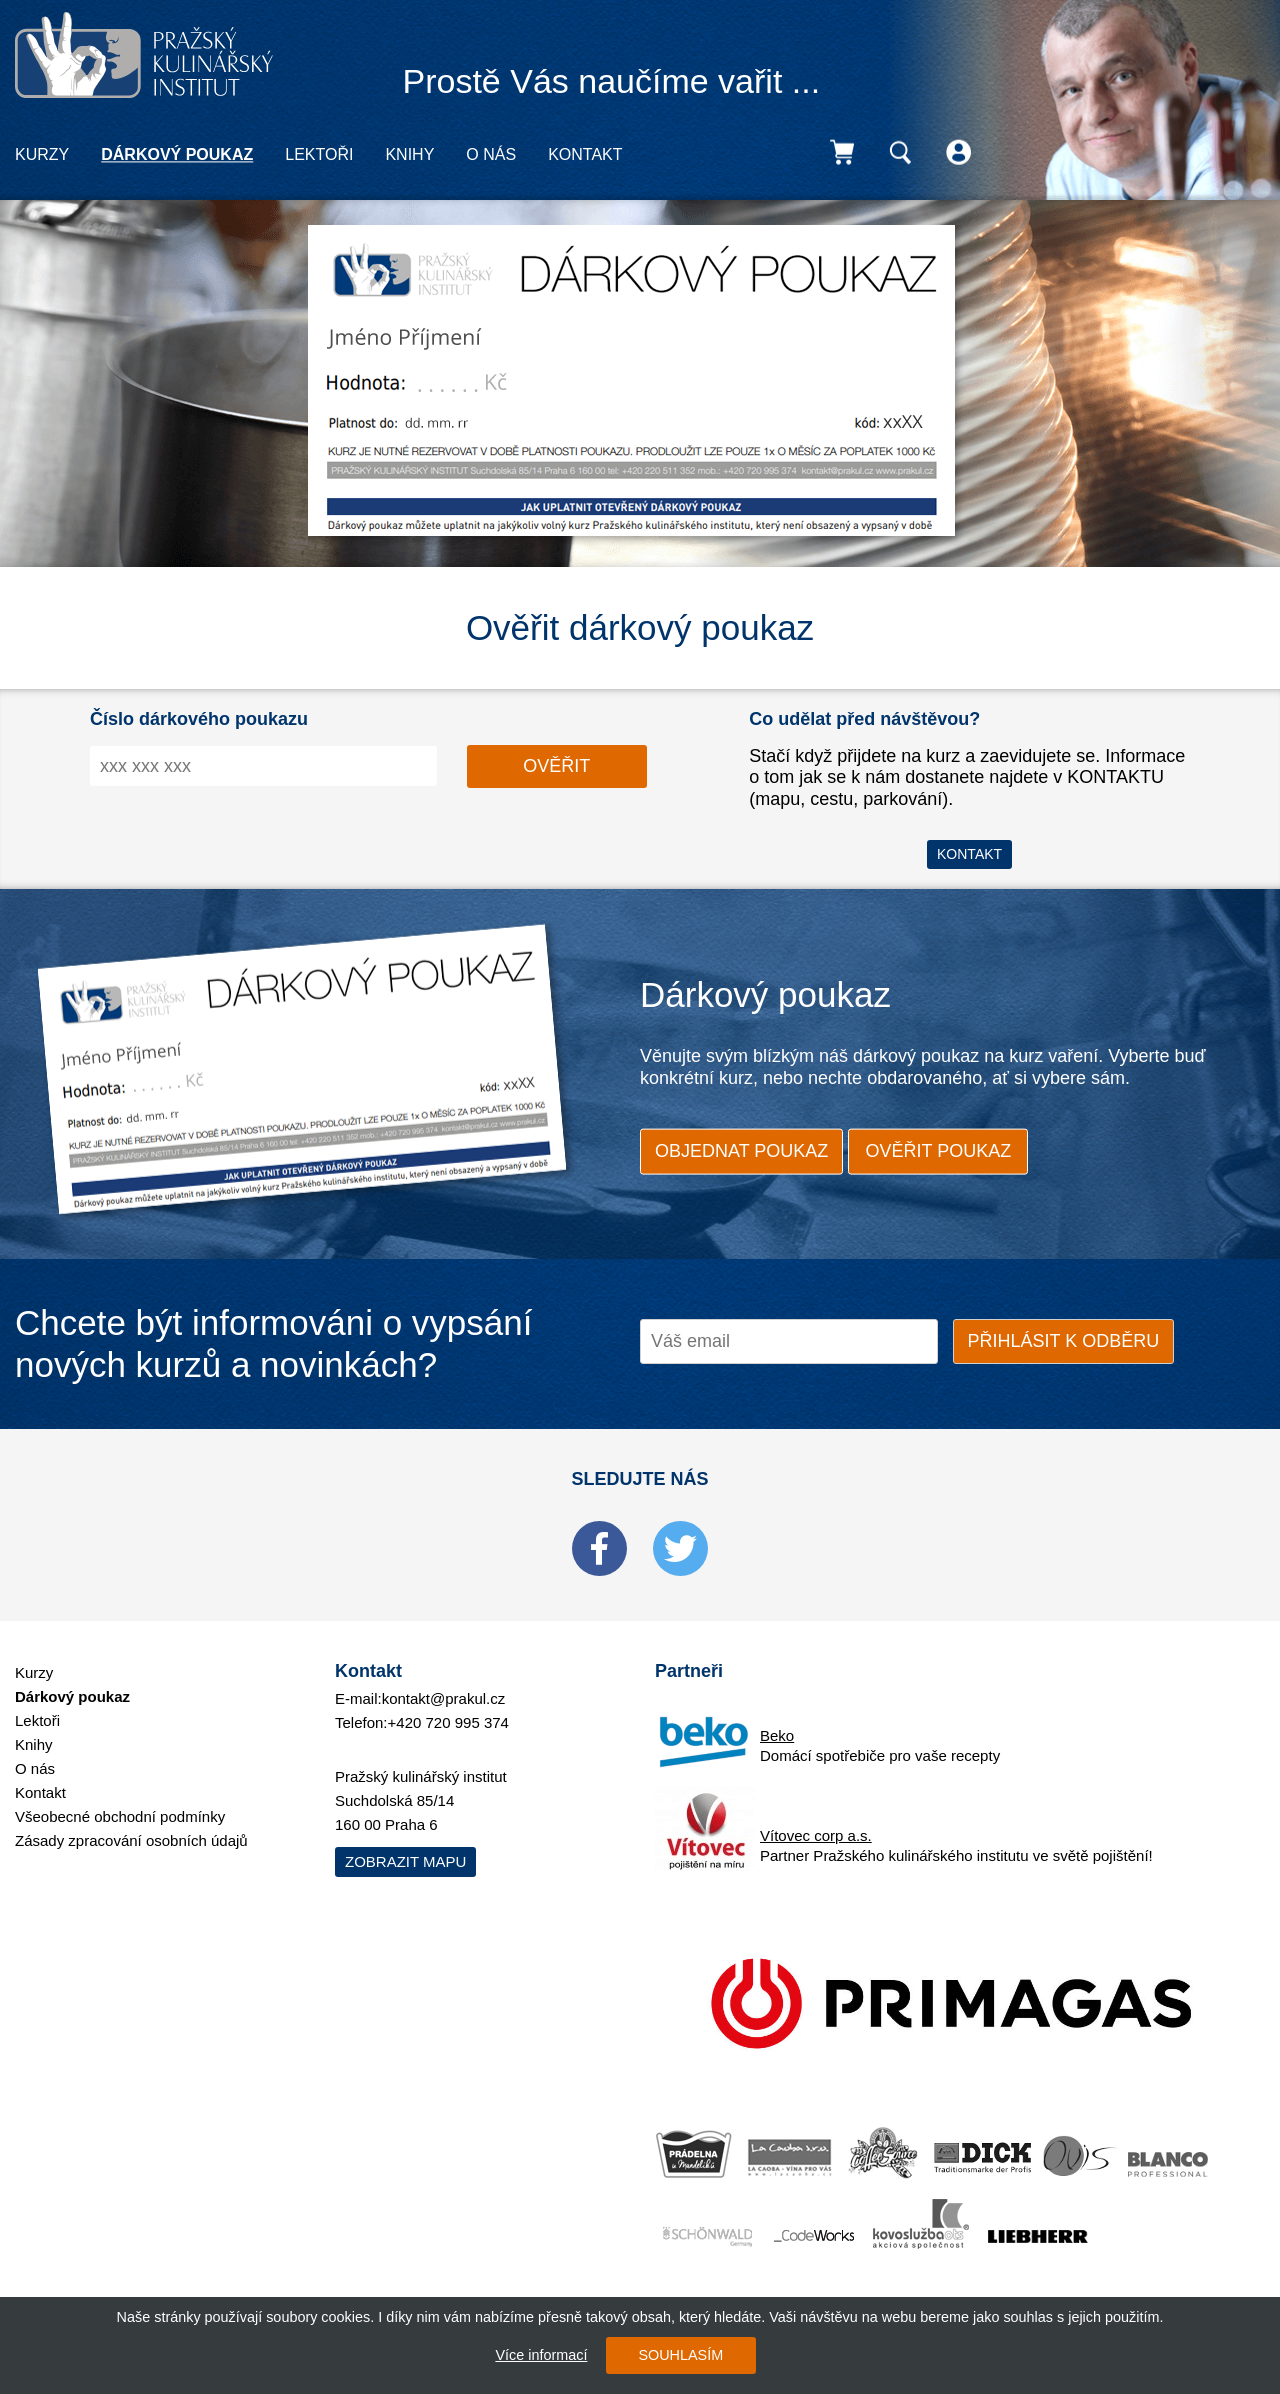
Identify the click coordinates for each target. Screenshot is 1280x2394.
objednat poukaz (741, 1151)
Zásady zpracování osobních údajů (131, 1840)
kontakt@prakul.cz (444, 1698)
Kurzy (42, 154)
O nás (491, 154)
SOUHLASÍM (680, 2355)
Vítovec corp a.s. (816, 1835)
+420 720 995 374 (448, 1722)
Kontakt (585, 154)
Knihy (409, 154)
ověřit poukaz (939, 1151)
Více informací (541, 2355)
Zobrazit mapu (405, 1861)
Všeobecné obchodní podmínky (120, 1816)
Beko (777, 1735)
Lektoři (319, 154)
